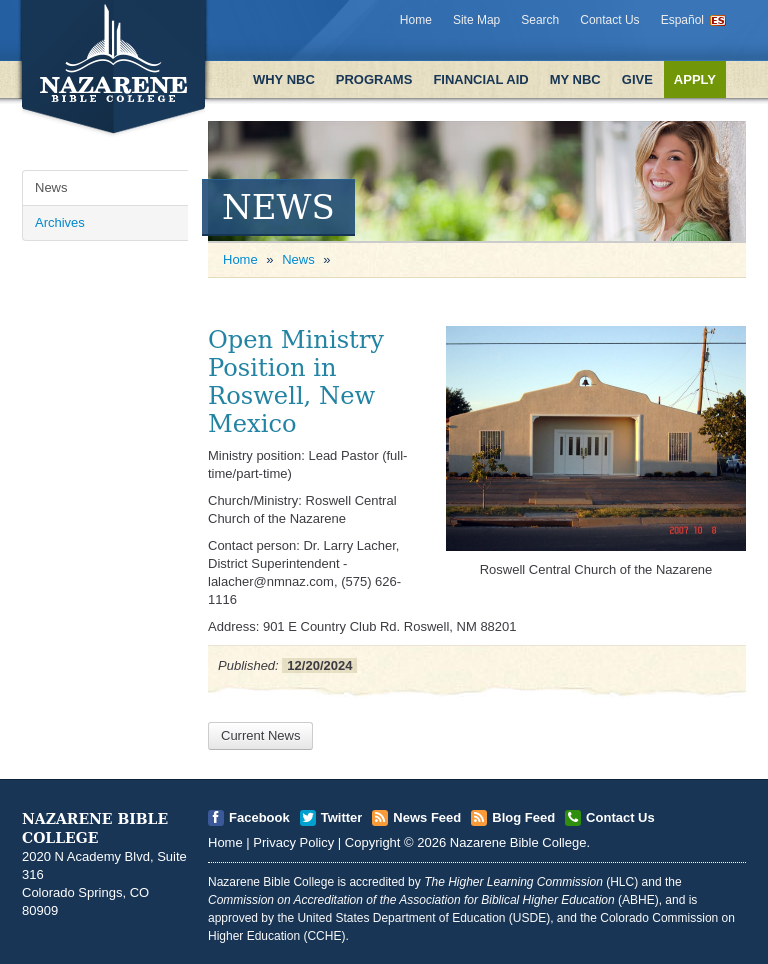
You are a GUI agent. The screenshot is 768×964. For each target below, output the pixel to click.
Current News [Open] (260, 735)
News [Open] (51, 187)
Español (682, 20)
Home (416, 20)
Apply (695, 79)
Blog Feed (523, 817)
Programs (374, 79)
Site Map (476, 20)
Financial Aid (480, 79)
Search (540, 20)
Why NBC (284, 79)
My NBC (575, 79)
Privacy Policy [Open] (293, 842)
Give (637, 79)
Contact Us (609, 20)
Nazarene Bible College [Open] (518, 842)
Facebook (259, 817)
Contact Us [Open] (620, 817)
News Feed (427, 817)
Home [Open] (240, 259)
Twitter (342, 817)
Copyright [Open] (373, 842)
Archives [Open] (60, 222)
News (298, 259)
